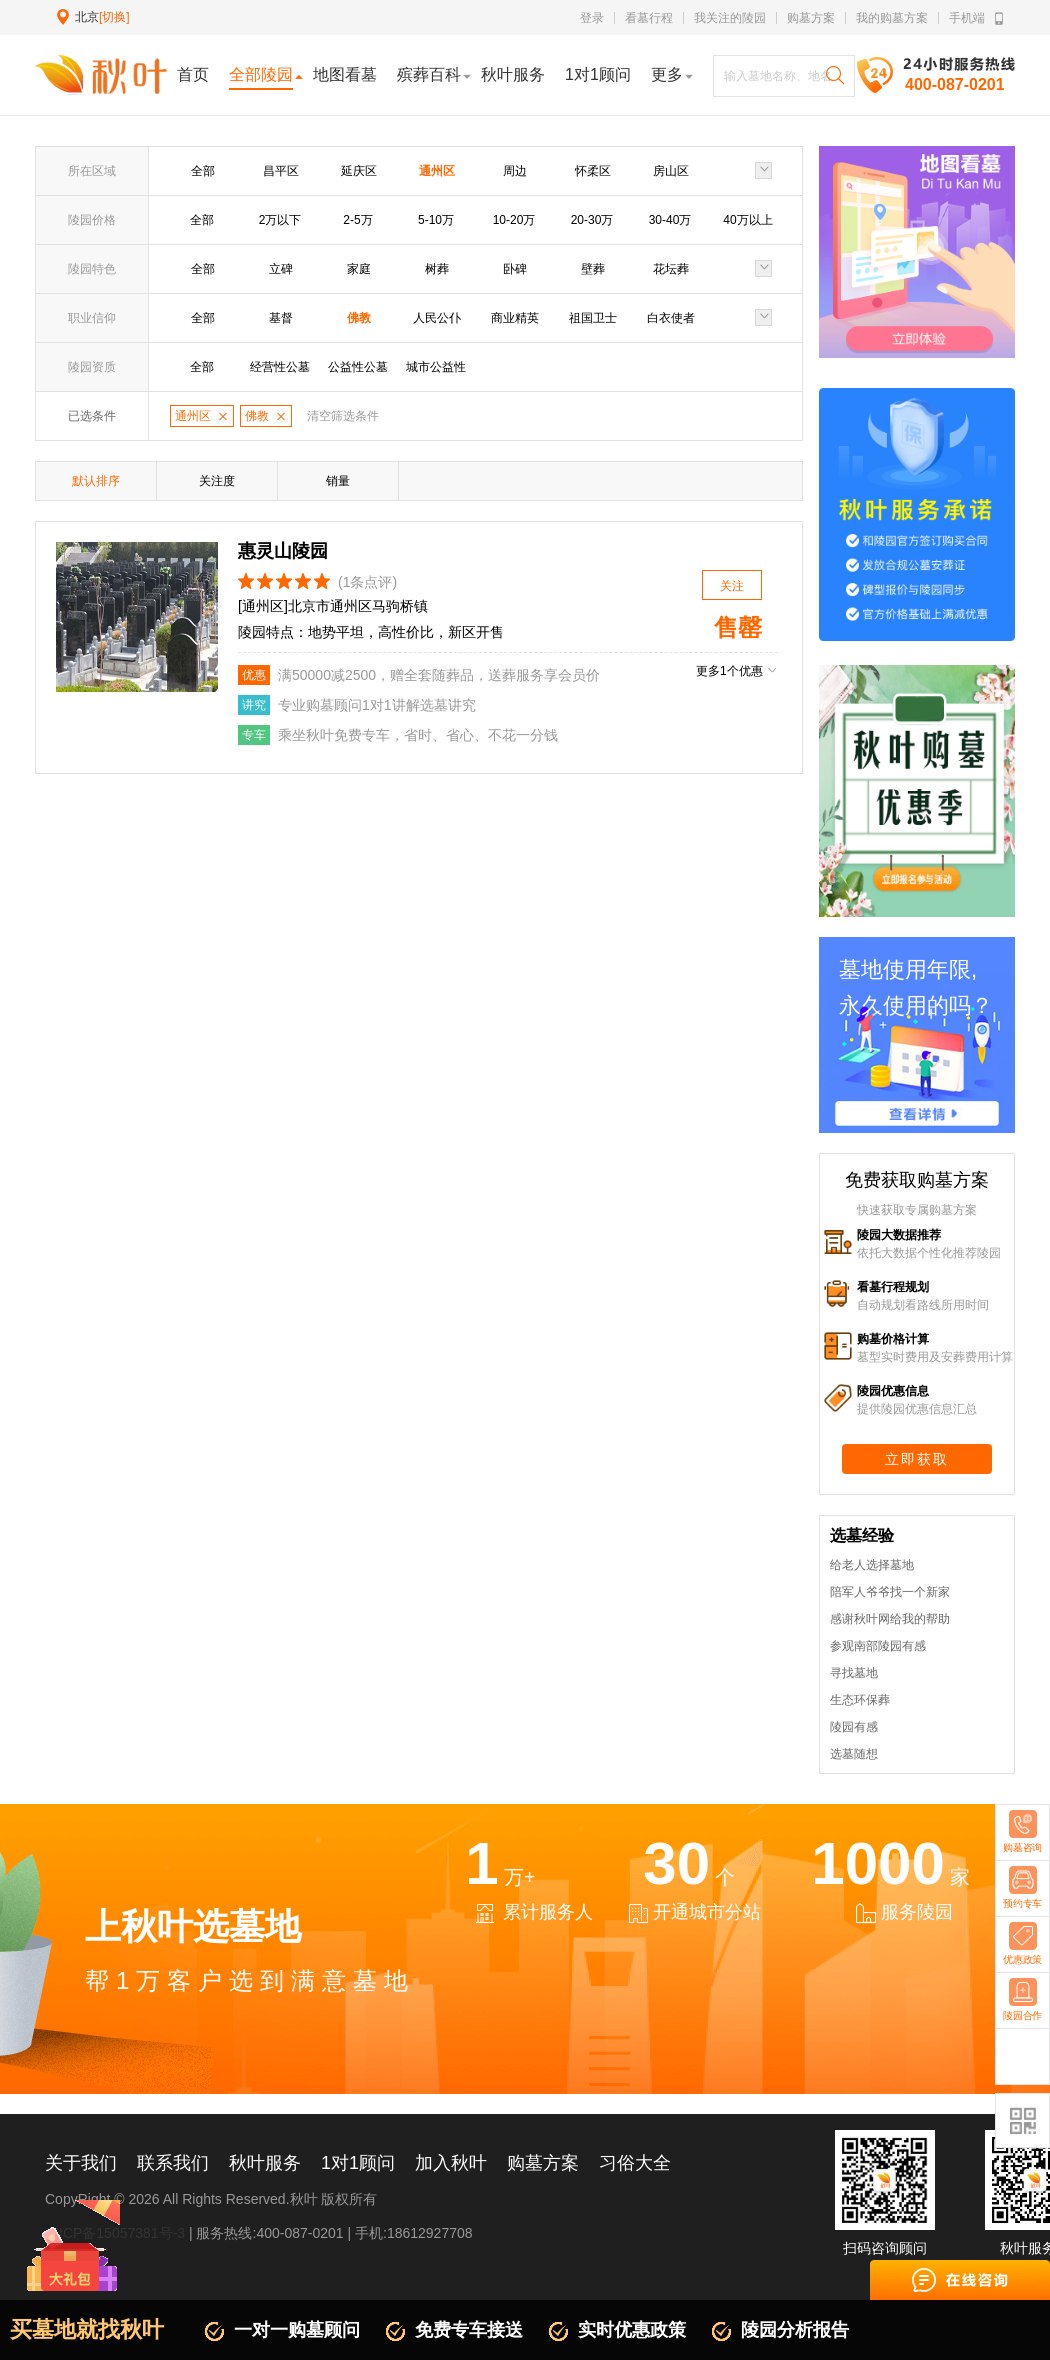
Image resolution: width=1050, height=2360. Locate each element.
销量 (338, 481)
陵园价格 (92, 220)
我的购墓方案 (892, 18)
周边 (515, 171)
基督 (281, 318)
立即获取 (917, 1459)
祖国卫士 (593, 318)
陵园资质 (92, 367)
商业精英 (515, 318)
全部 (203, 171)
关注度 (217, 481)
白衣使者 (671, 318)
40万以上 (747, 220)
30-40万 (670, 220)
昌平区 (281, 171)
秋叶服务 (265, 2163)
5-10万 (436, 220)
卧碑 (515, 269)
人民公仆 (437, 318)
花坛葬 (671, 269)
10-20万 (514, 220)
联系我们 (173, 2163)
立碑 (281, 269)
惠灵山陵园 (283, 551)
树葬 (437, 269)
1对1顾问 (358, 2163)
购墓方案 (811, 18)
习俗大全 (635, 2163)
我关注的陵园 (730, 18)
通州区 (437, 171)
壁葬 (593, 269)
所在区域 (92, 171)
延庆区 (359, 171)
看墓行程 (649, 18)
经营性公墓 (280, 367)
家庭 (359, 269)
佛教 (359, 318)
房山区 (671, 171)
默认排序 (96, 481)
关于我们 (81, 2163)
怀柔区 (593, 171)
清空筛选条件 (343, 416)
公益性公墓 (358, 367)
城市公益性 (436, 367)
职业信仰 (92, 318)
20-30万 (592, 220)
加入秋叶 (451, 2163)
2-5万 (357, 220)
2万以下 (280, 220)
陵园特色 (92, 269)
